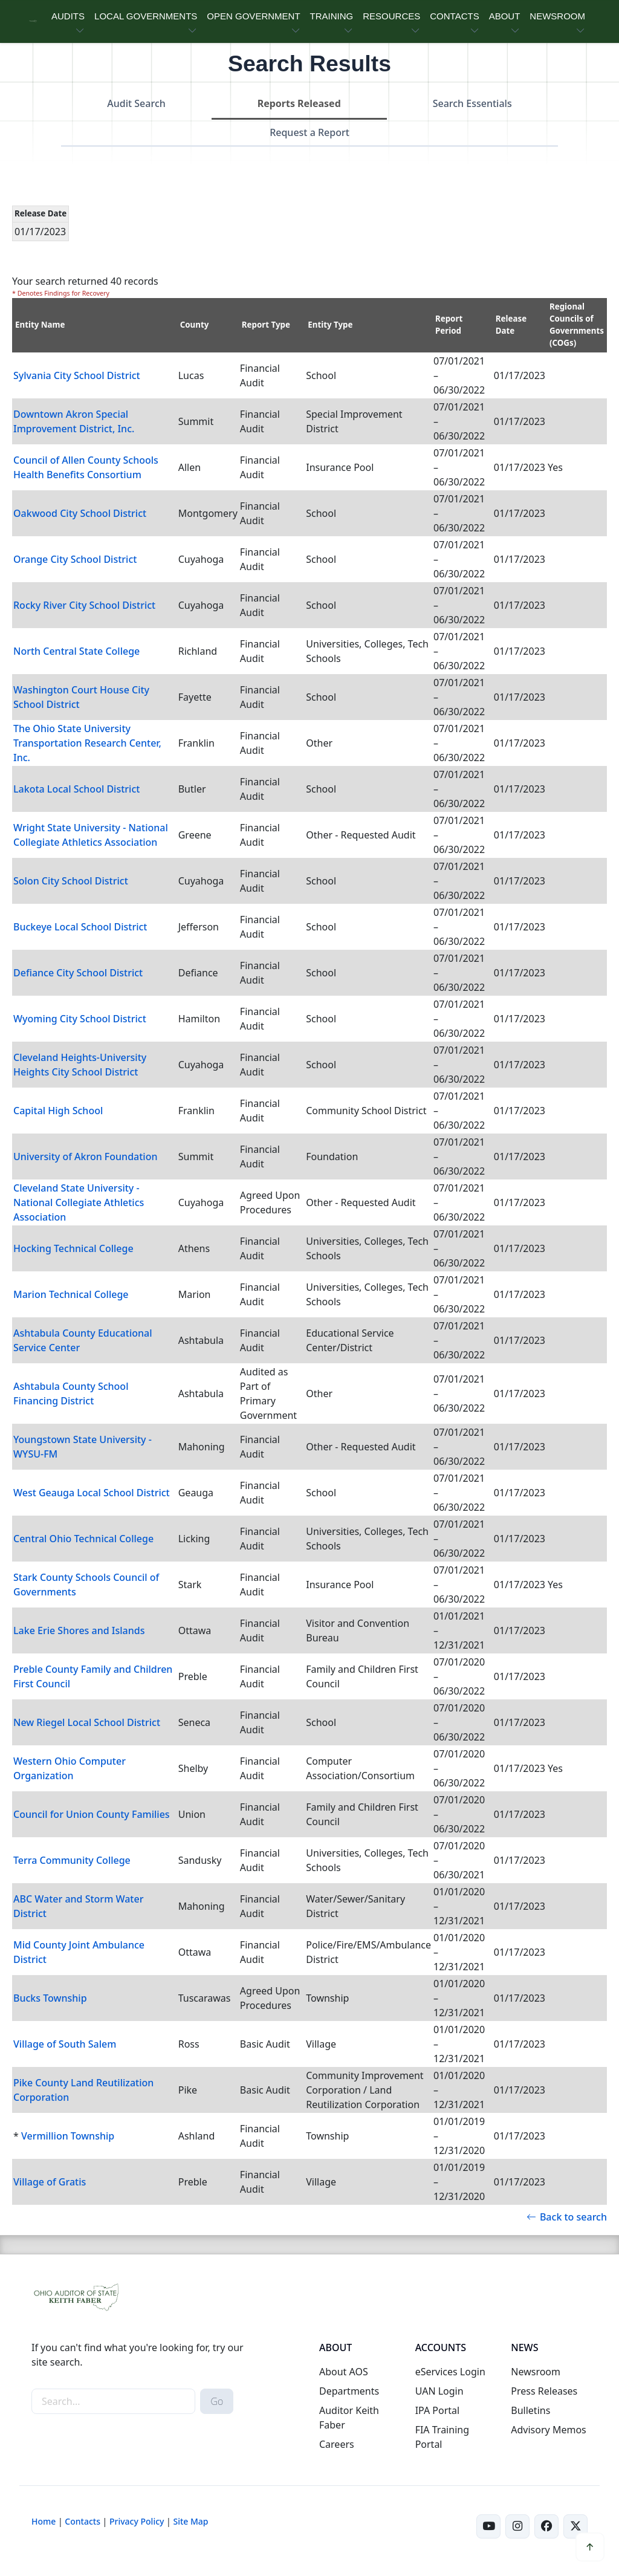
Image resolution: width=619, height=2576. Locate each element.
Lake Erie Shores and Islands (78, 1630)
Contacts (82, 2521)
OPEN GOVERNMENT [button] (253, 16)
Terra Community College (72, 1860)
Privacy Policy (136, 2521)
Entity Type (330, 324)
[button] (589, 2546)
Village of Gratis (49, 2181)
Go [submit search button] (216, 2401)
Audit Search (136, 103)
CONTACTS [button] (454, 16)
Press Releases (544, 2391)
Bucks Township (50, 1998)
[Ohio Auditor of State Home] (33, 21)
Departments (349, 2391)
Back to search (567, 2217)
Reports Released (299, 103)
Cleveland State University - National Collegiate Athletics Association (78, 1202)
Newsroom (535, 2371)
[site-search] (113, 2401)
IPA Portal (437, 2410)
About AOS (343, 2371)
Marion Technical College (71, 1294)
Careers (336, 2444)
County (194, 324)
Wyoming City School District (79, 1018)
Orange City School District (75, 559)
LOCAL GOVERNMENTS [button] (145, 16)
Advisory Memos (548, 2429)
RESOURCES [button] (391, 16)
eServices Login (450, 2371)
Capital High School (58, 1110)
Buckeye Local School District (80, 926)
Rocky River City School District (84, 605)
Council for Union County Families (91, 1814)
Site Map (190, 2521)
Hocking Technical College (73, 1248)
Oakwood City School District (79, 513)
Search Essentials (472, 103)
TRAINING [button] (332, 16)
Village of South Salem (64, 2044)
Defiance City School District (78, 972)
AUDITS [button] (68, 16)
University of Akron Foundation (85, 1156)
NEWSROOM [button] (557, 16)
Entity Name (40, 324)
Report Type (266, 324)
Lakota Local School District (76, 789)
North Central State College (76, 651)
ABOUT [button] (504, 16)
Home (43, 2521)
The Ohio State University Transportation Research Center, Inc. (87, 743)
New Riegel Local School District (86, 1722)
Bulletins (530, 2410)
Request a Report (309, 132)
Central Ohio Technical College (83, 1538)
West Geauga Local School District (91, 1492)
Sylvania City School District (76, 375)
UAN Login (439, 2391)
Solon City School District (70, 880)
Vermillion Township (67, 2136)
